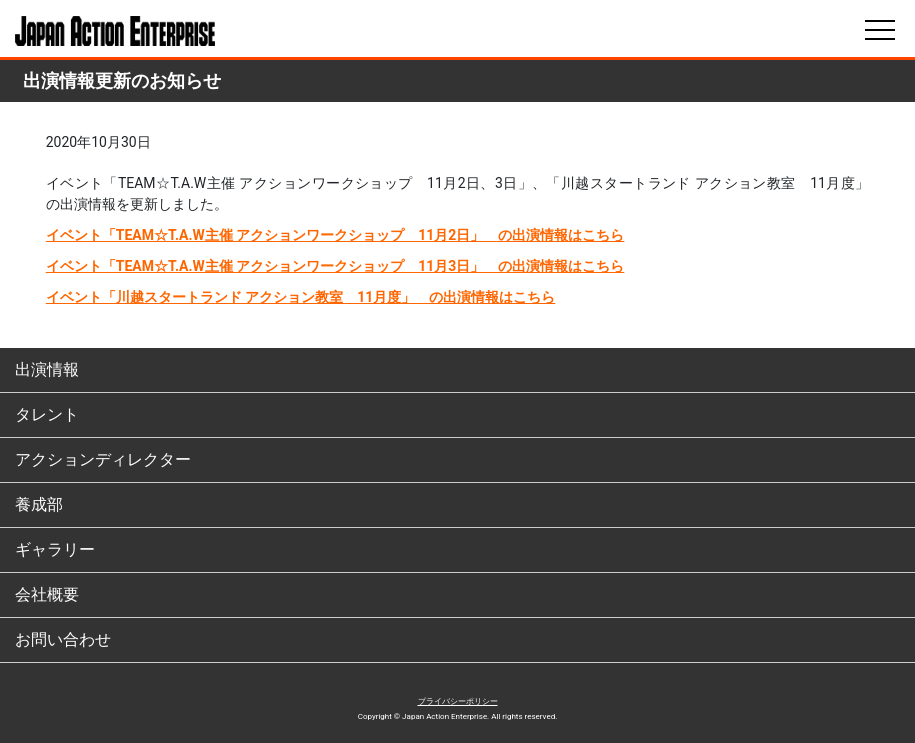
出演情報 (47, 369)
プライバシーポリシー (458, 701)
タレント (47, 414)
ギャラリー (55, 549)
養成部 (39, 504)
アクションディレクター (103, 459)
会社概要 (47, 594)
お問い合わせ (63, 639)
